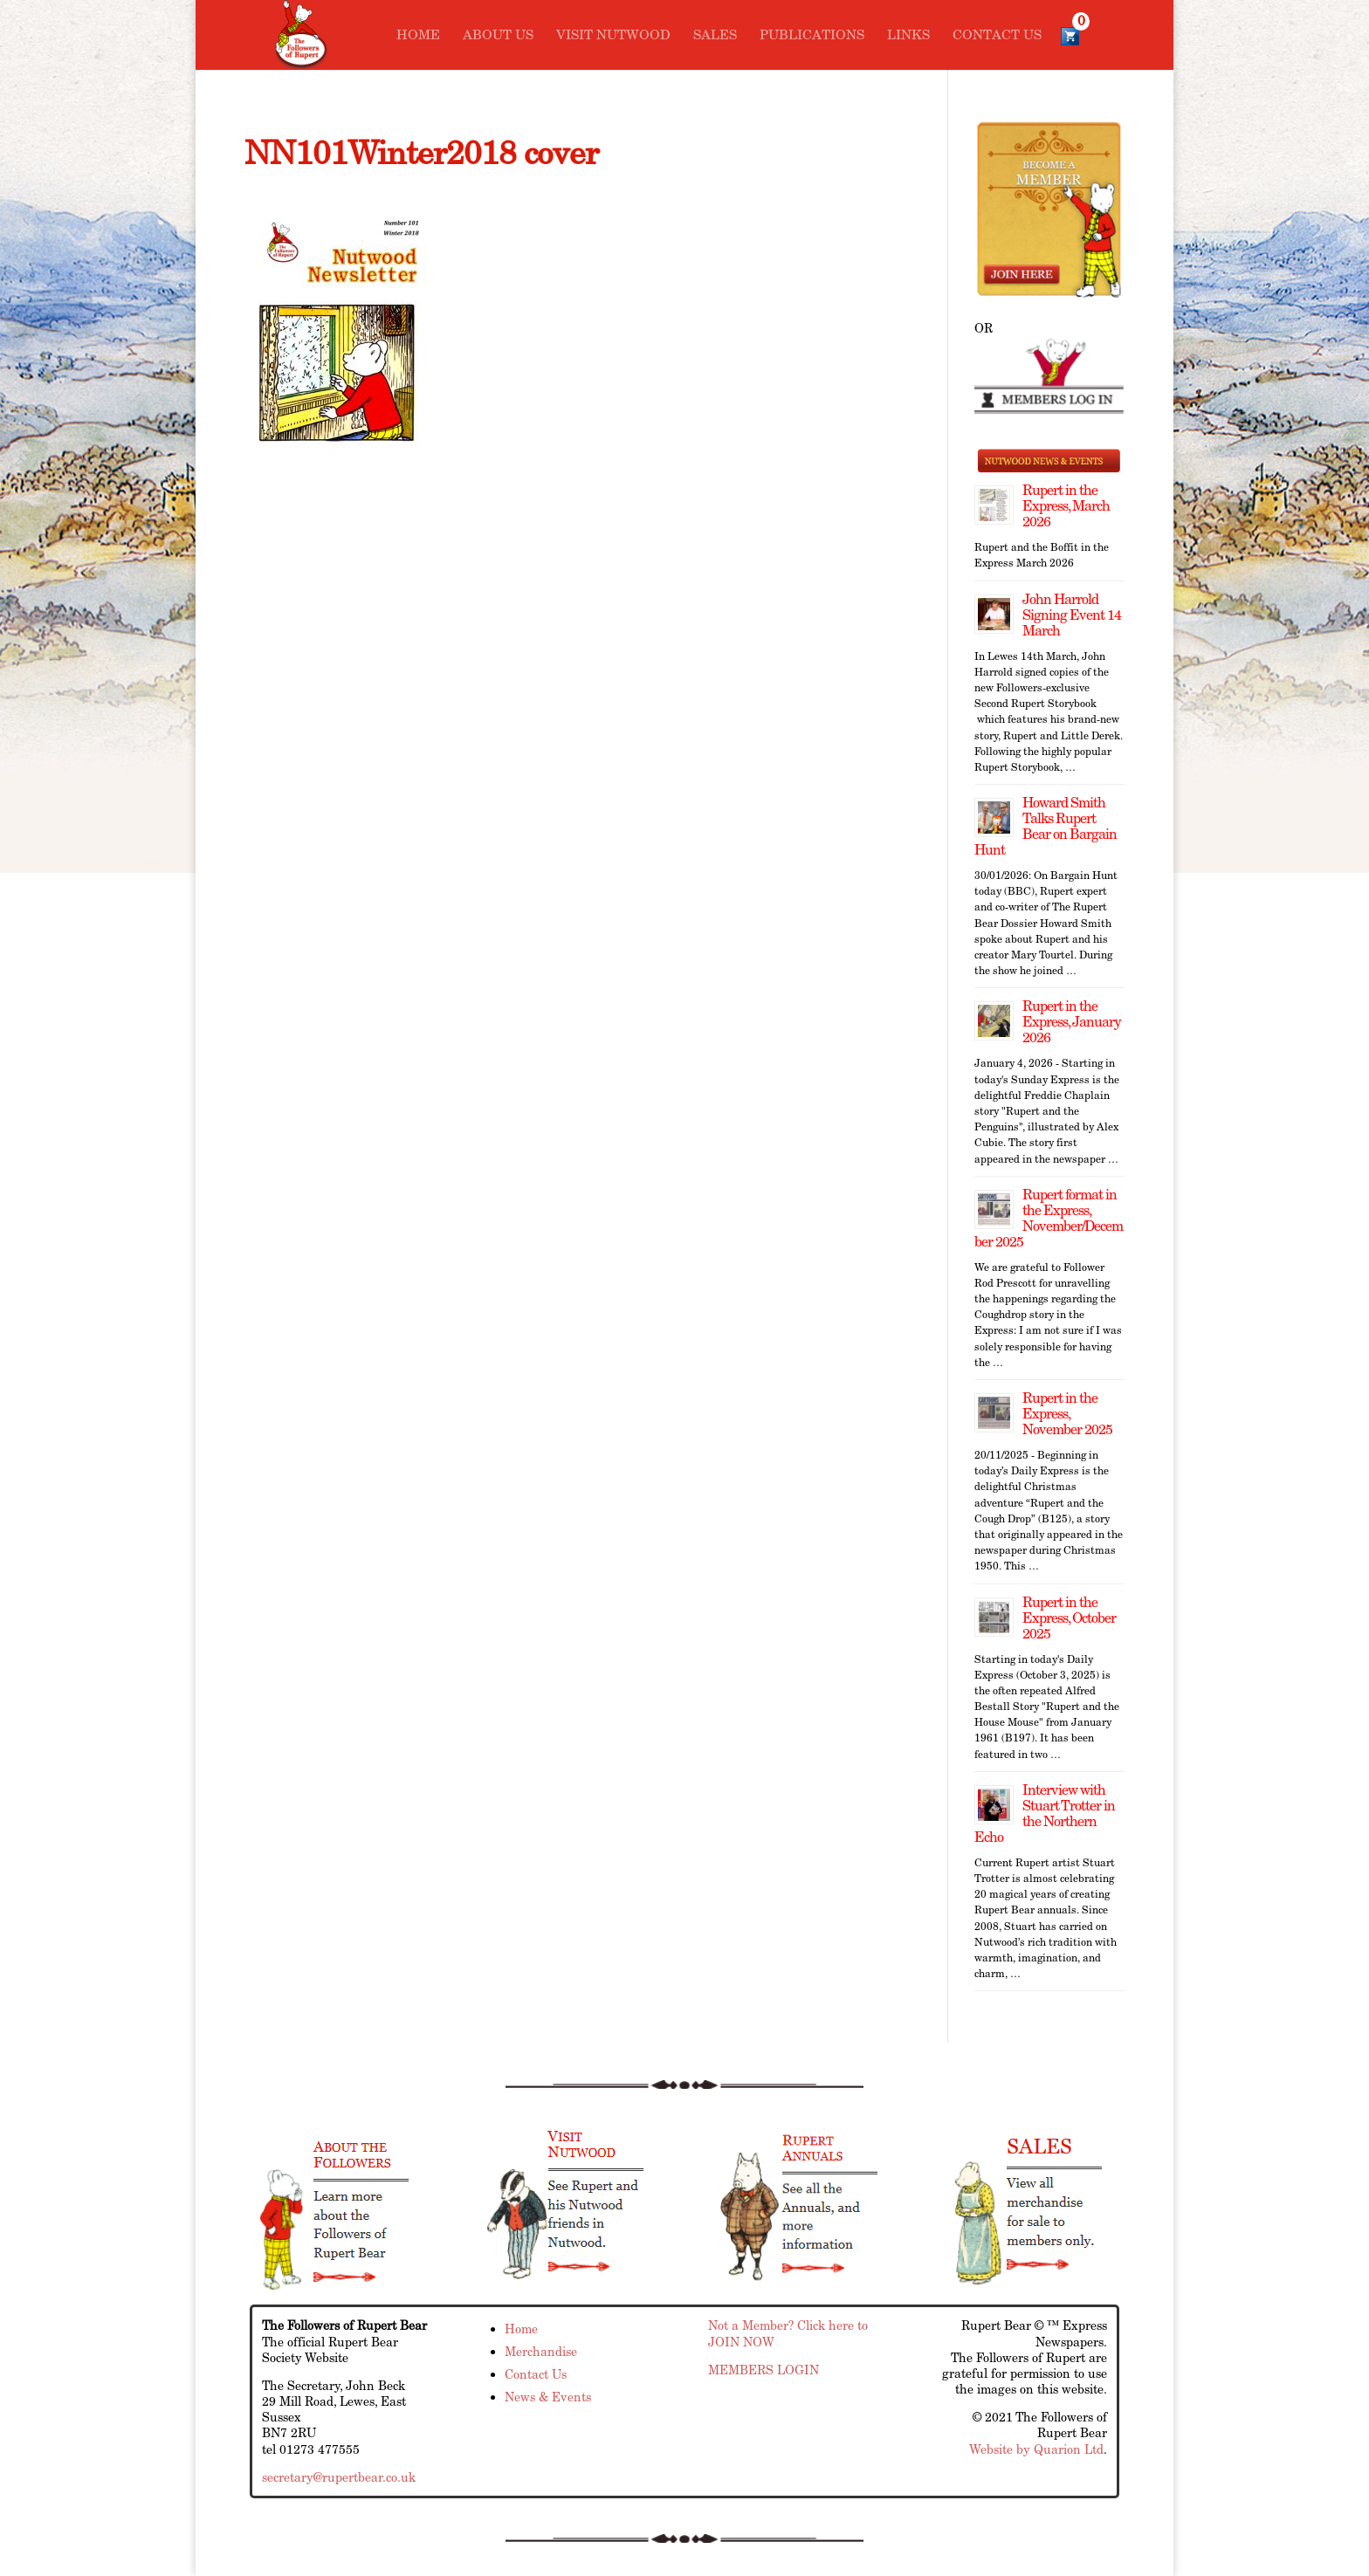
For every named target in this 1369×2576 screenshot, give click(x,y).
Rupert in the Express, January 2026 (1071, 1022)
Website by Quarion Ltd (1036, 2449)
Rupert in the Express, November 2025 (1067, 1414)
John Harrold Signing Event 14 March (1071, 615)
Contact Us (997, 36)
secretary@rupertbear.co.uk (339, 2477)
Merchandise (541, 2352)
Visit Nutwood (613, 36)
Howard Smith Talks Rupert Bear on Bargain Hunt (1045, 826)
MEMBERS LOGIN (763, 2370)
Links (908, 36)
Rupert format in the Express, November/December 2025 (1048, 1218)
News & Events (548, 2397)
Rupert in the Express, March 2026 (1066, 506)
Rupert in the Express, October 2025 (1069, 1618)
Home (418, 36)
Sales (715, 36)
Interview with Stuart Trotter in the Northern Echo (1044, 1813)
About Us (498, 36)
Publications (812, 36)
